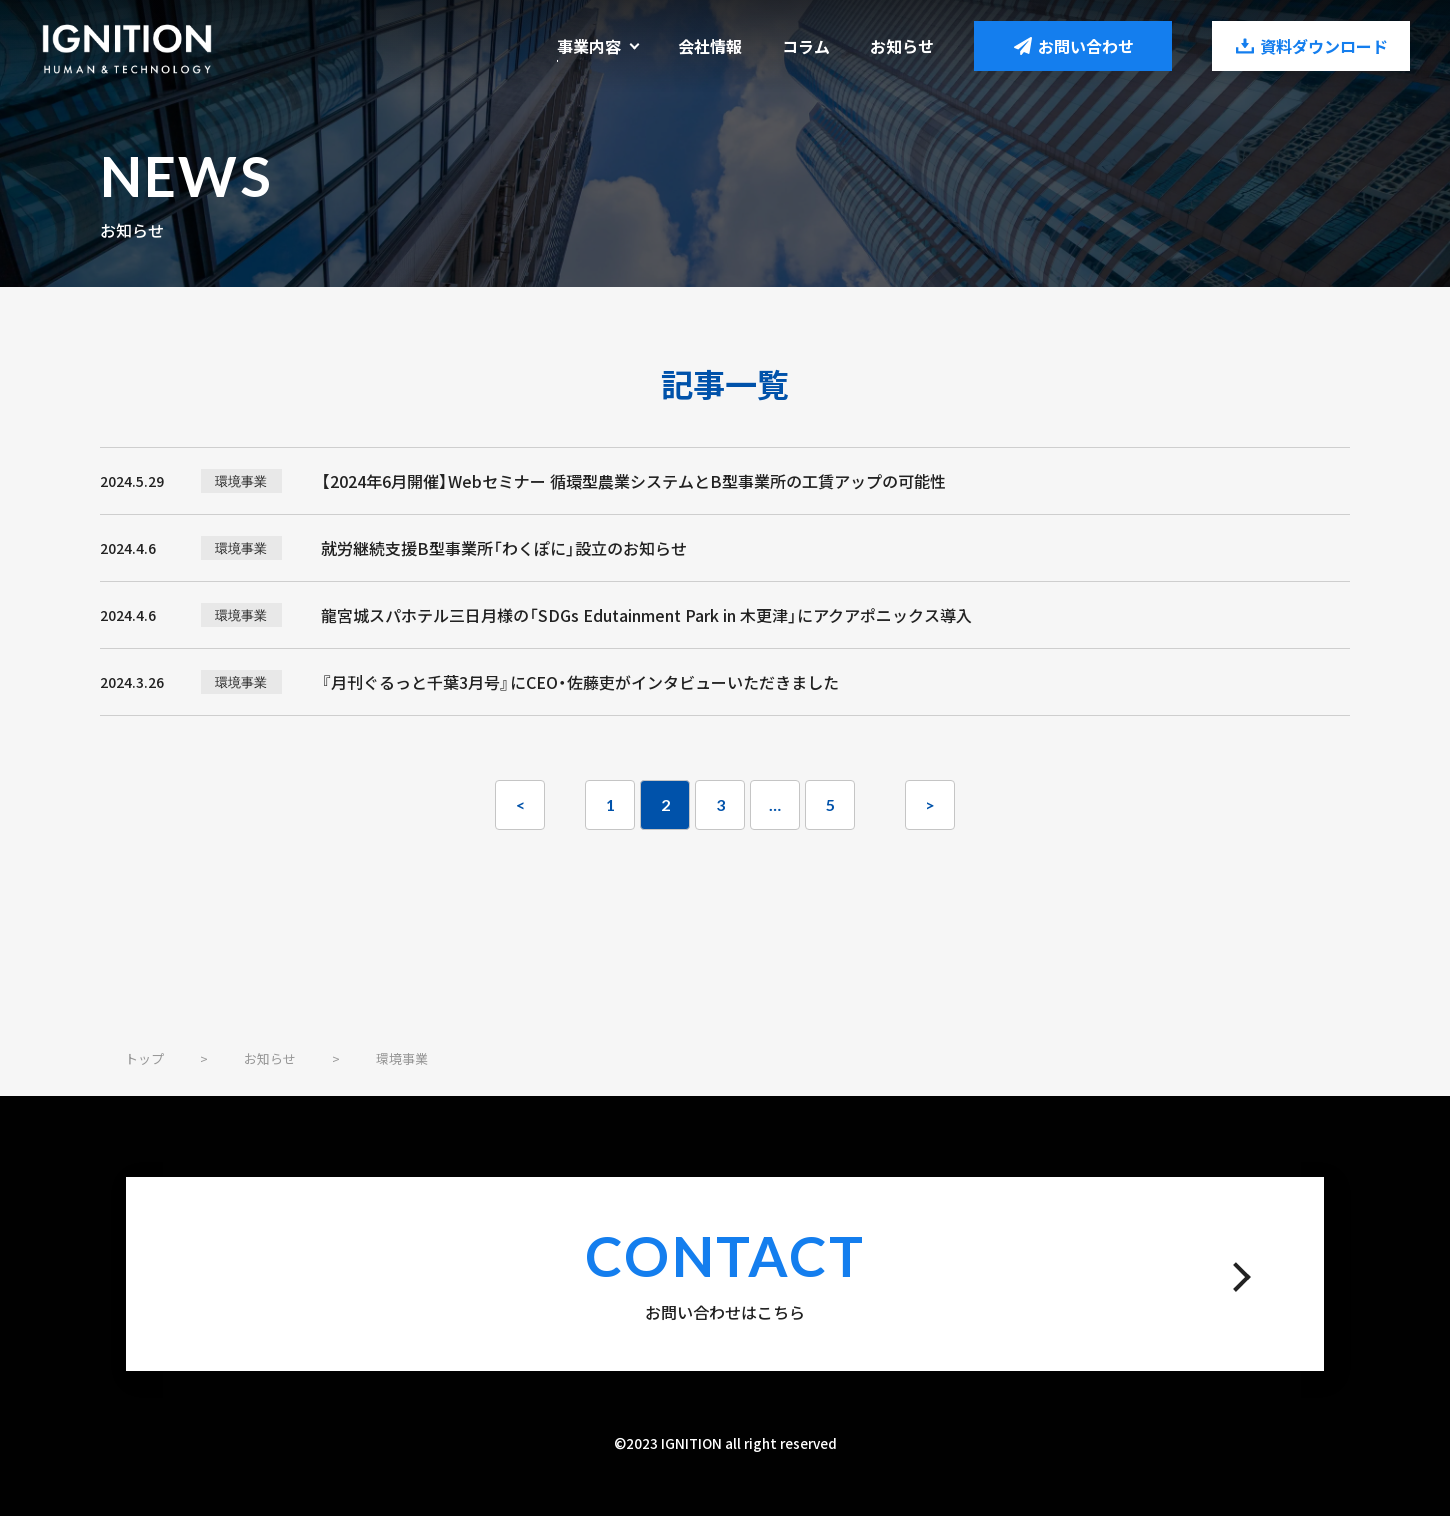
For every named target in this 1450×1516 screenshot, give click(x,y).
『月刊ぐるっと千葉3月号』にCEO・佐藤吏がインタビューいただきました (580, 682)
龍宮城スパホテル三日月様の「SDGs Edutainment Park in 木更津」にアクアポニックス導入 (646, 615)
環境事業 (241, 481)
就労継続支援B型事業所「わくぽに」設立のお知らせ (504, 548)
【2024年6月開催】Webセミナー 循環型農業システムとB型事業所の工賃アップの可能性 (633, 481)
